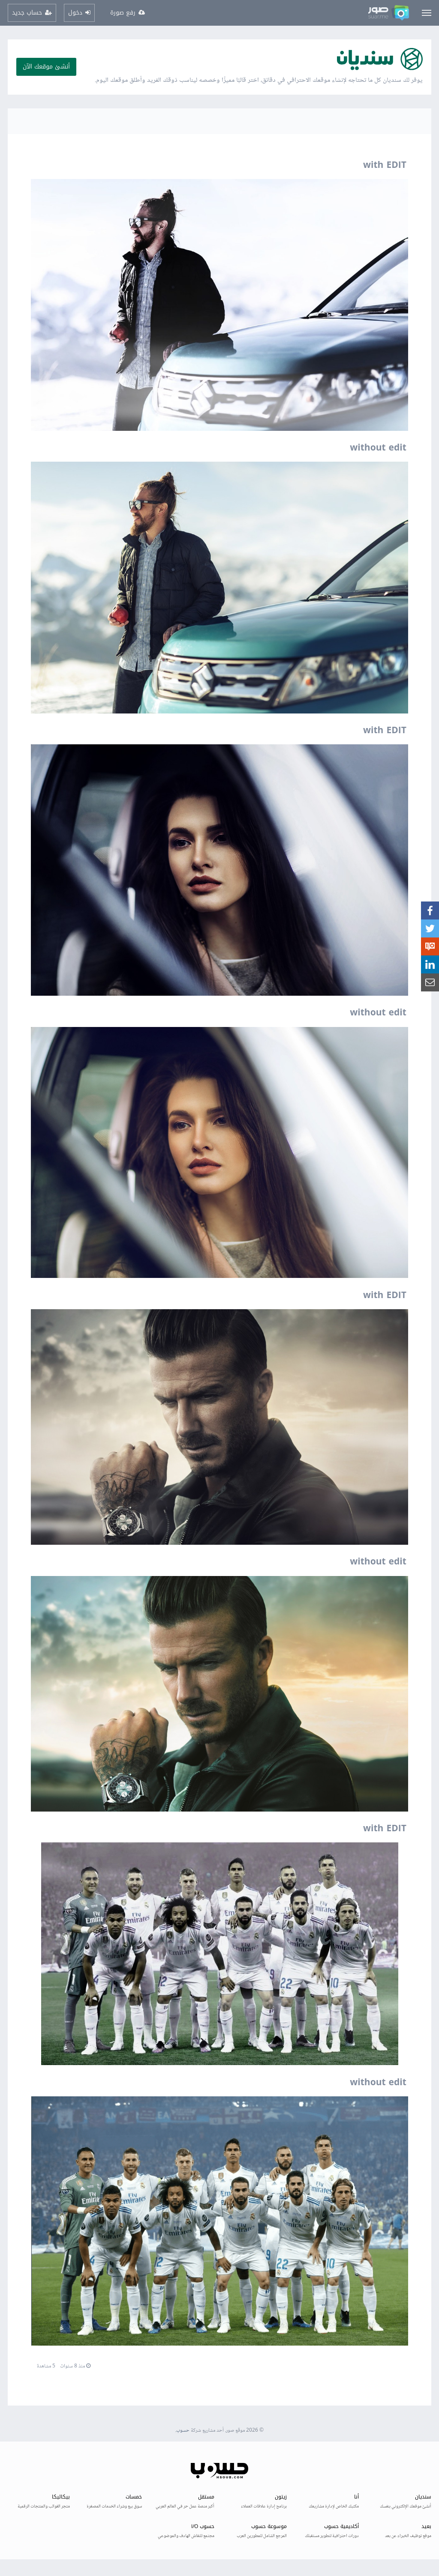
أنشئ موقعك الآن (46, 66)
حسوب (182, 2430)
